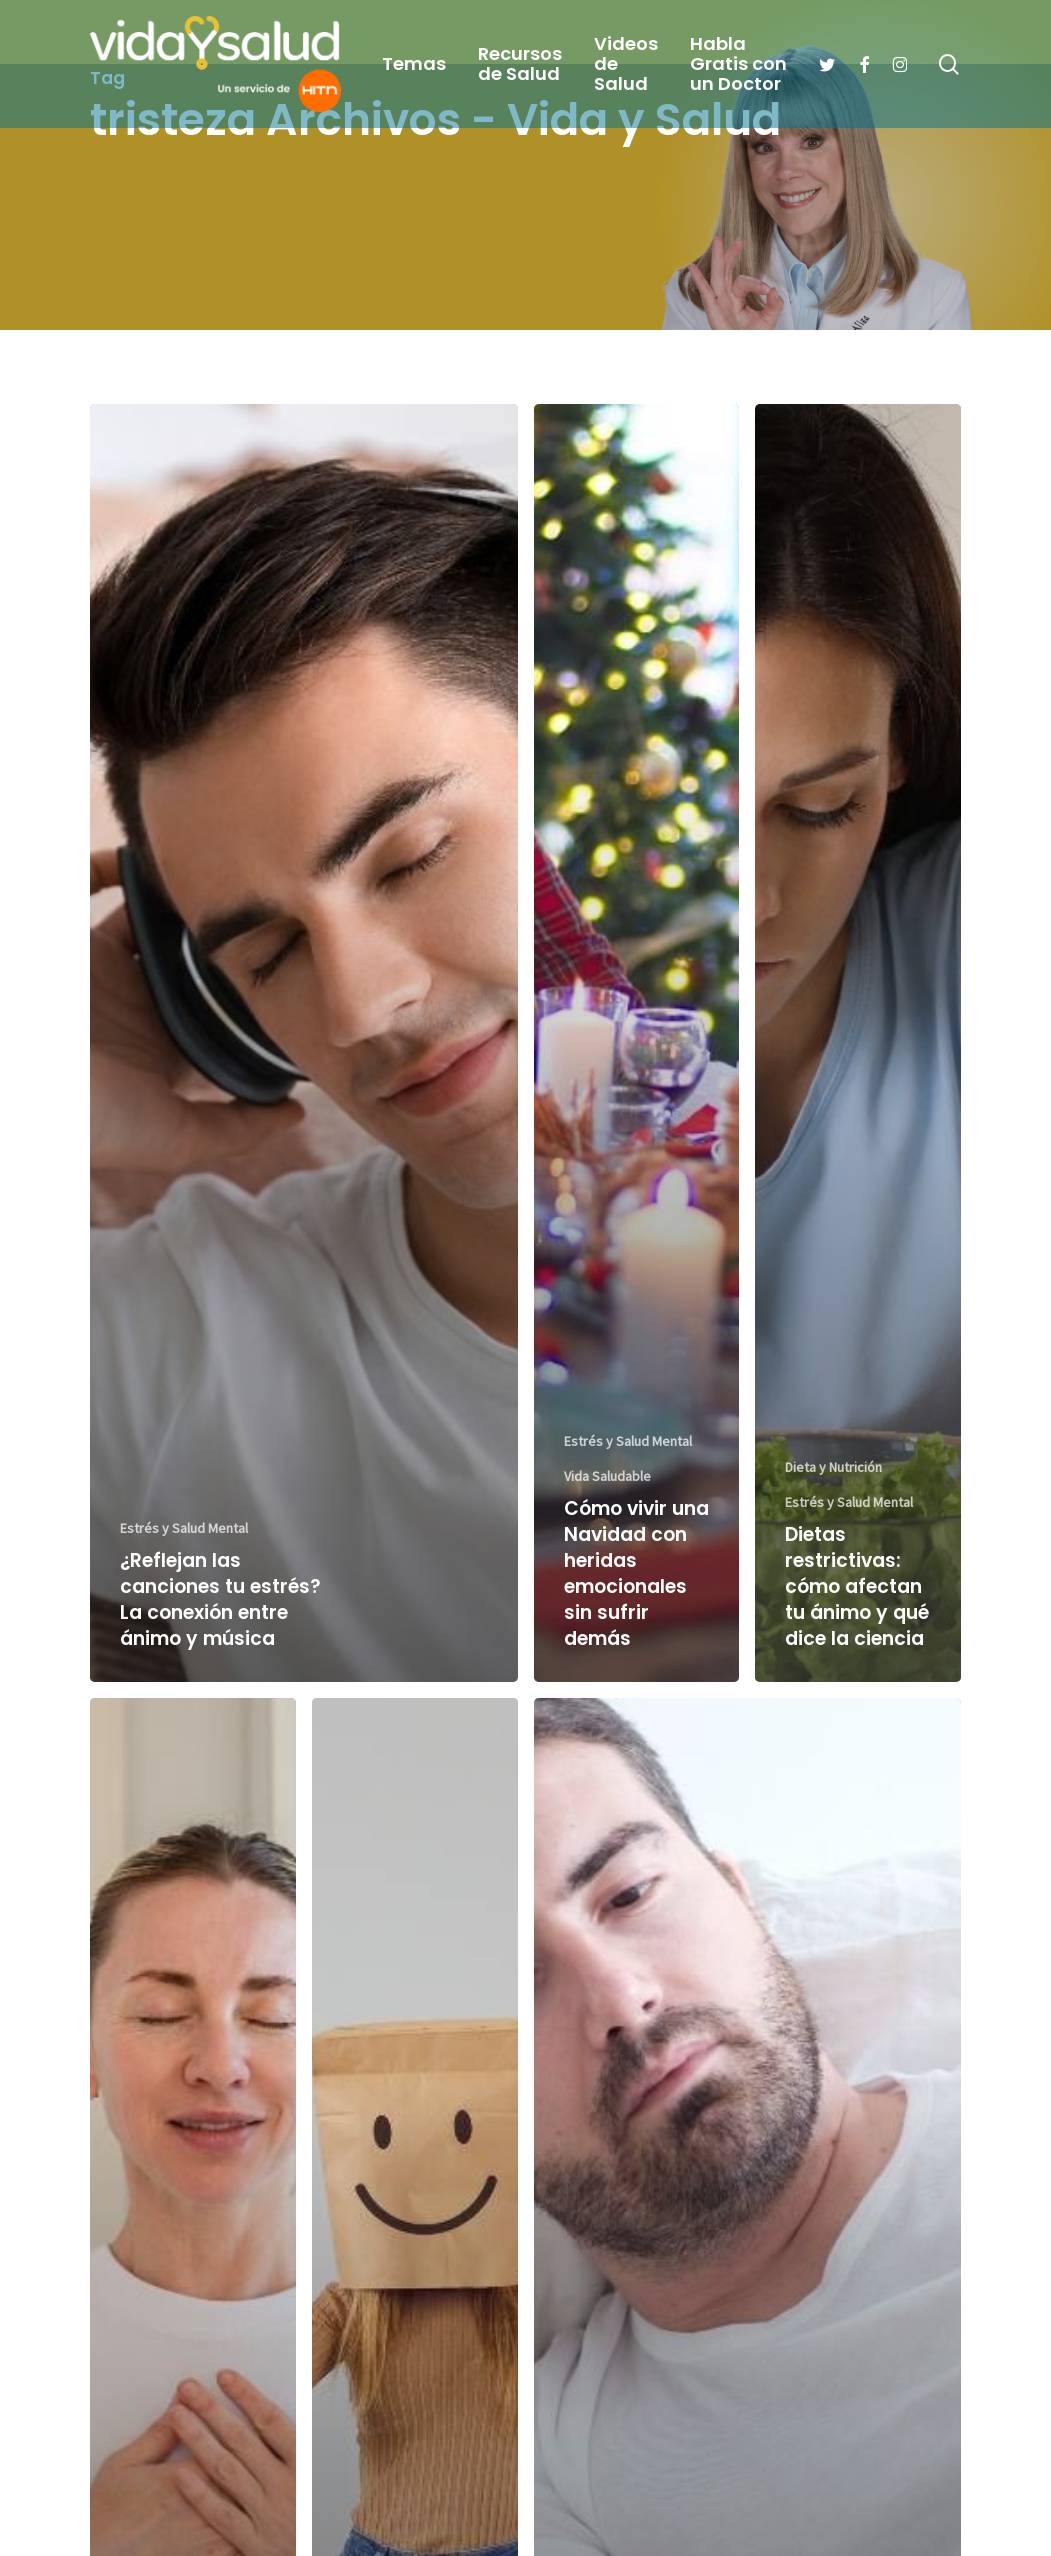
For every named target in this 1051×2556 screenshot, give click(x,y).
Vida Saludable (607, 1476)
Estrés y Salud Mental (184, 1528)
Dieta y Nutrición (833, 1467)
